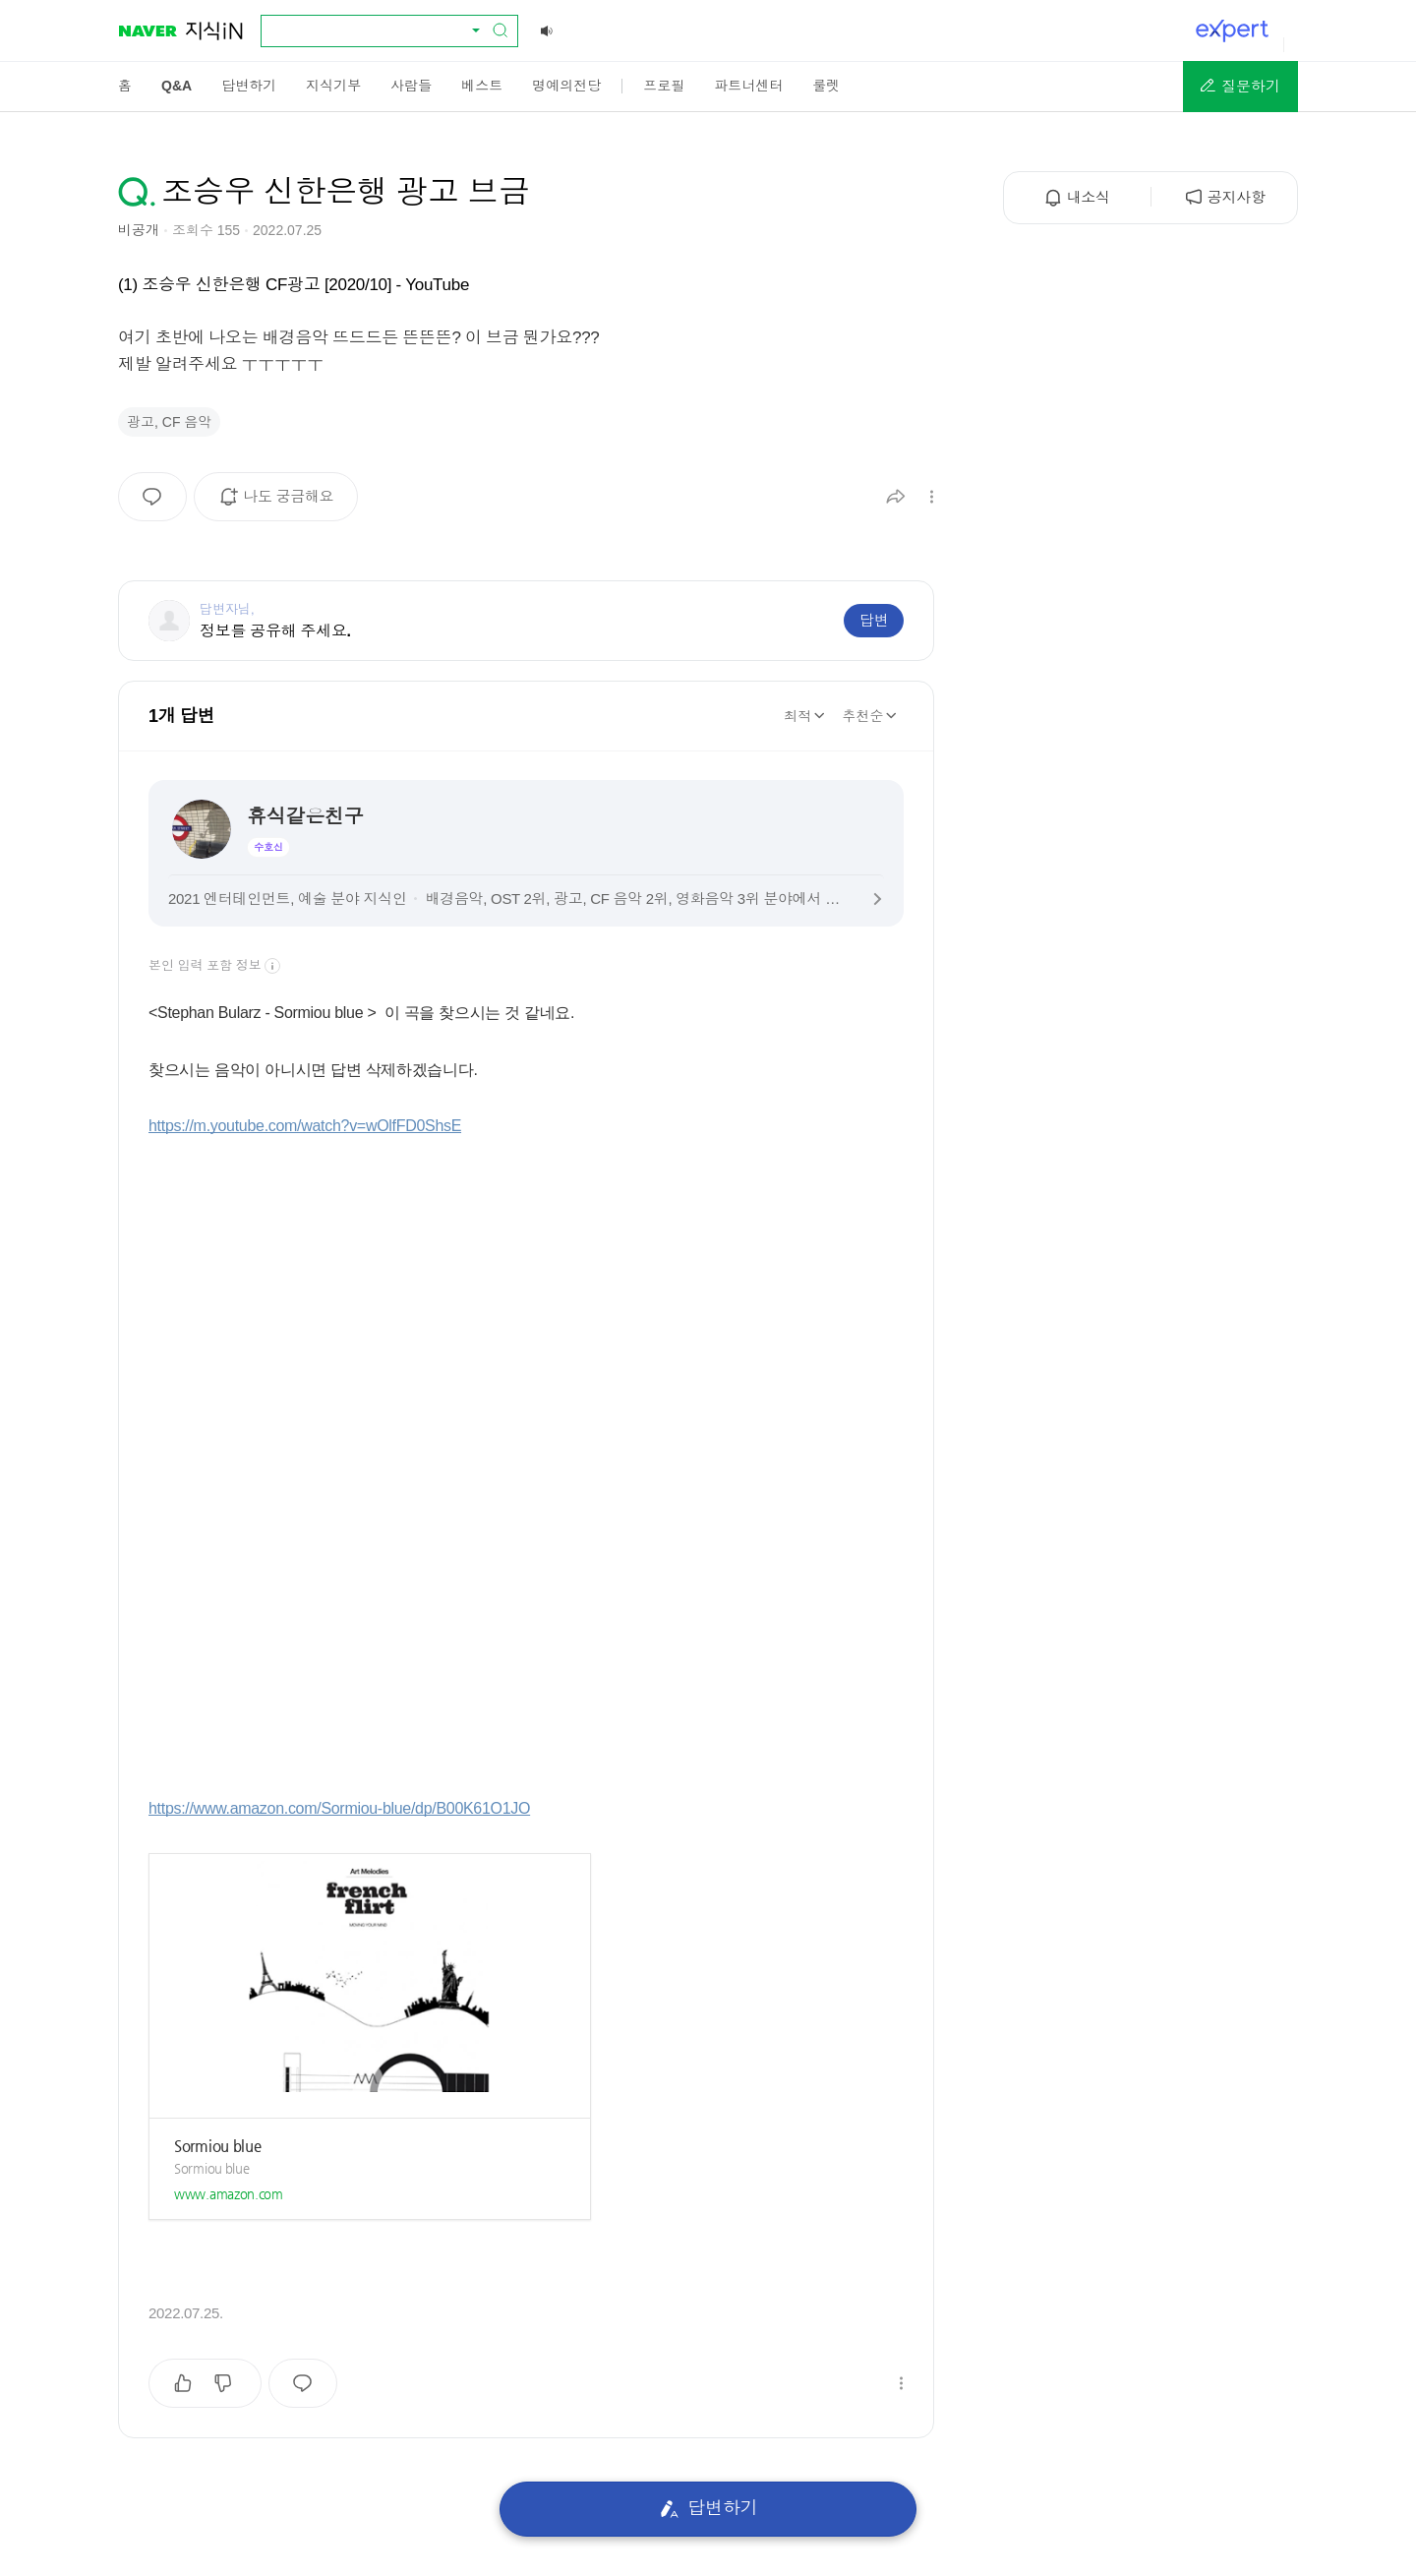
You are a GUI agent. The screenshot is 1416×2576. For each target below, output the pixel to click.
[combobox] (377, 30)
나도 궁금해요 (282, 503)
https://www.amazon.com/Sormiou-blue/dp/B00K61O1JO (339, 1808)
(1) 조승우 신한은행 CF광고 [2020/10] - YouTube (293, 284)
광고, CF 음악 (169, 422)
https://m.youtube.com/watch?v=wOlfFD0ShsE (304, 1125)
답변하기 (708, 2508)
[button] (1240, 86)
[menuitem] (125, 85)
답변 (873, 620)
